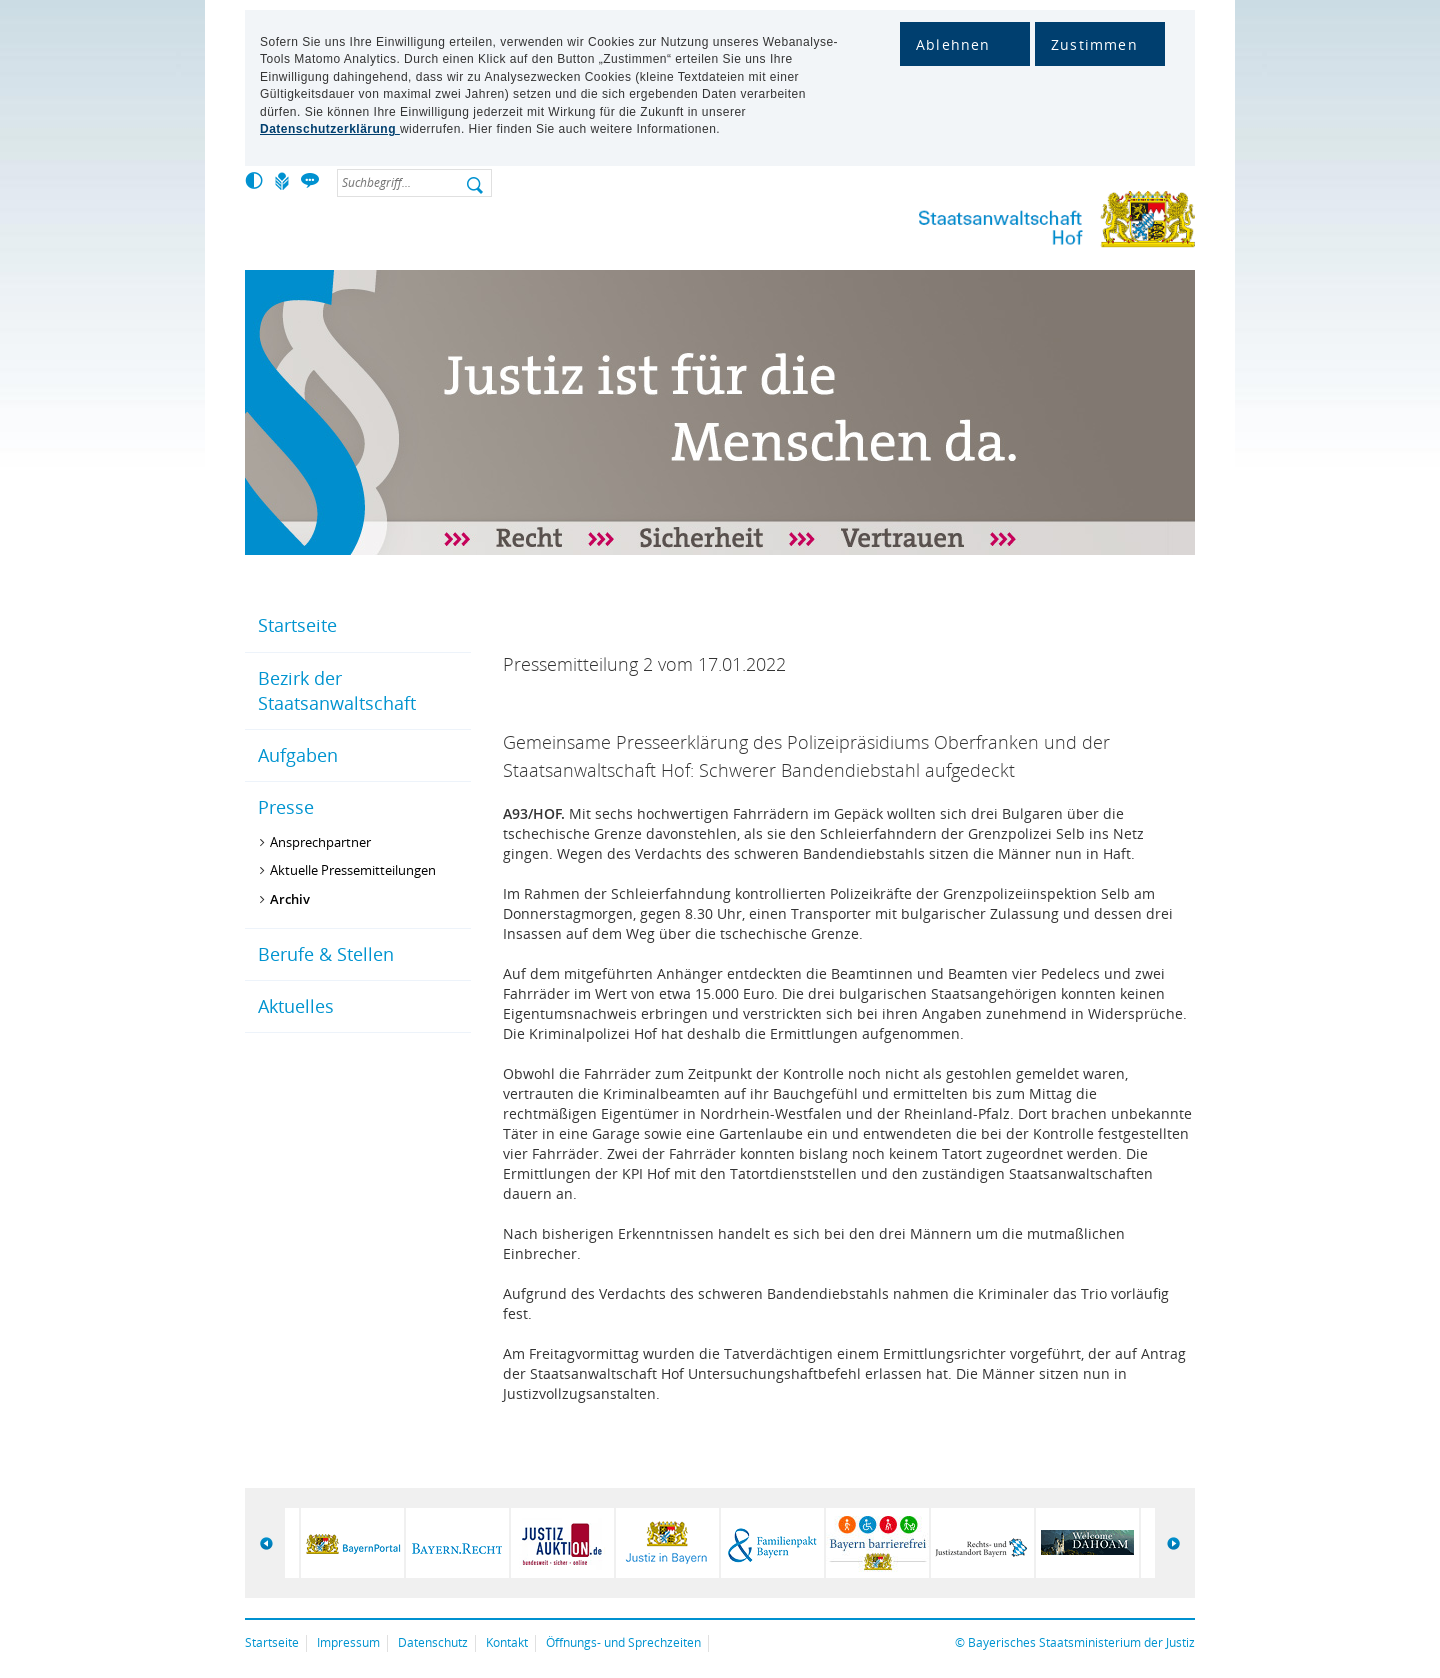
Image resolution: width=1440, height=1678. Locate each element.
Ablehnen (953, 44)
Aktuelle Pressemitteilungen (353, 870)
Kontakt (507, 1642)
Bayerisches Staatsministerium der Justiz (1081, 1642)
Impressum (348, 1642)
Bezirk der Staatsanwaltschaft (337, 690)
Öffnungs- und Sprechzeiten (623, 1642)
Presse (286, 807)
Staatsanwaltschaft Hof (1020, 223)
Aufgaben (298, 755)
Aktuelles (296, 1006)
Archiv (290, 899)
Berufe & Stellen (326, 954)
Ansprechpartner (320, 842)
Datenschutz (433, 1642)
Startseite (297, 625)
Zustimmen (1094, 44)
